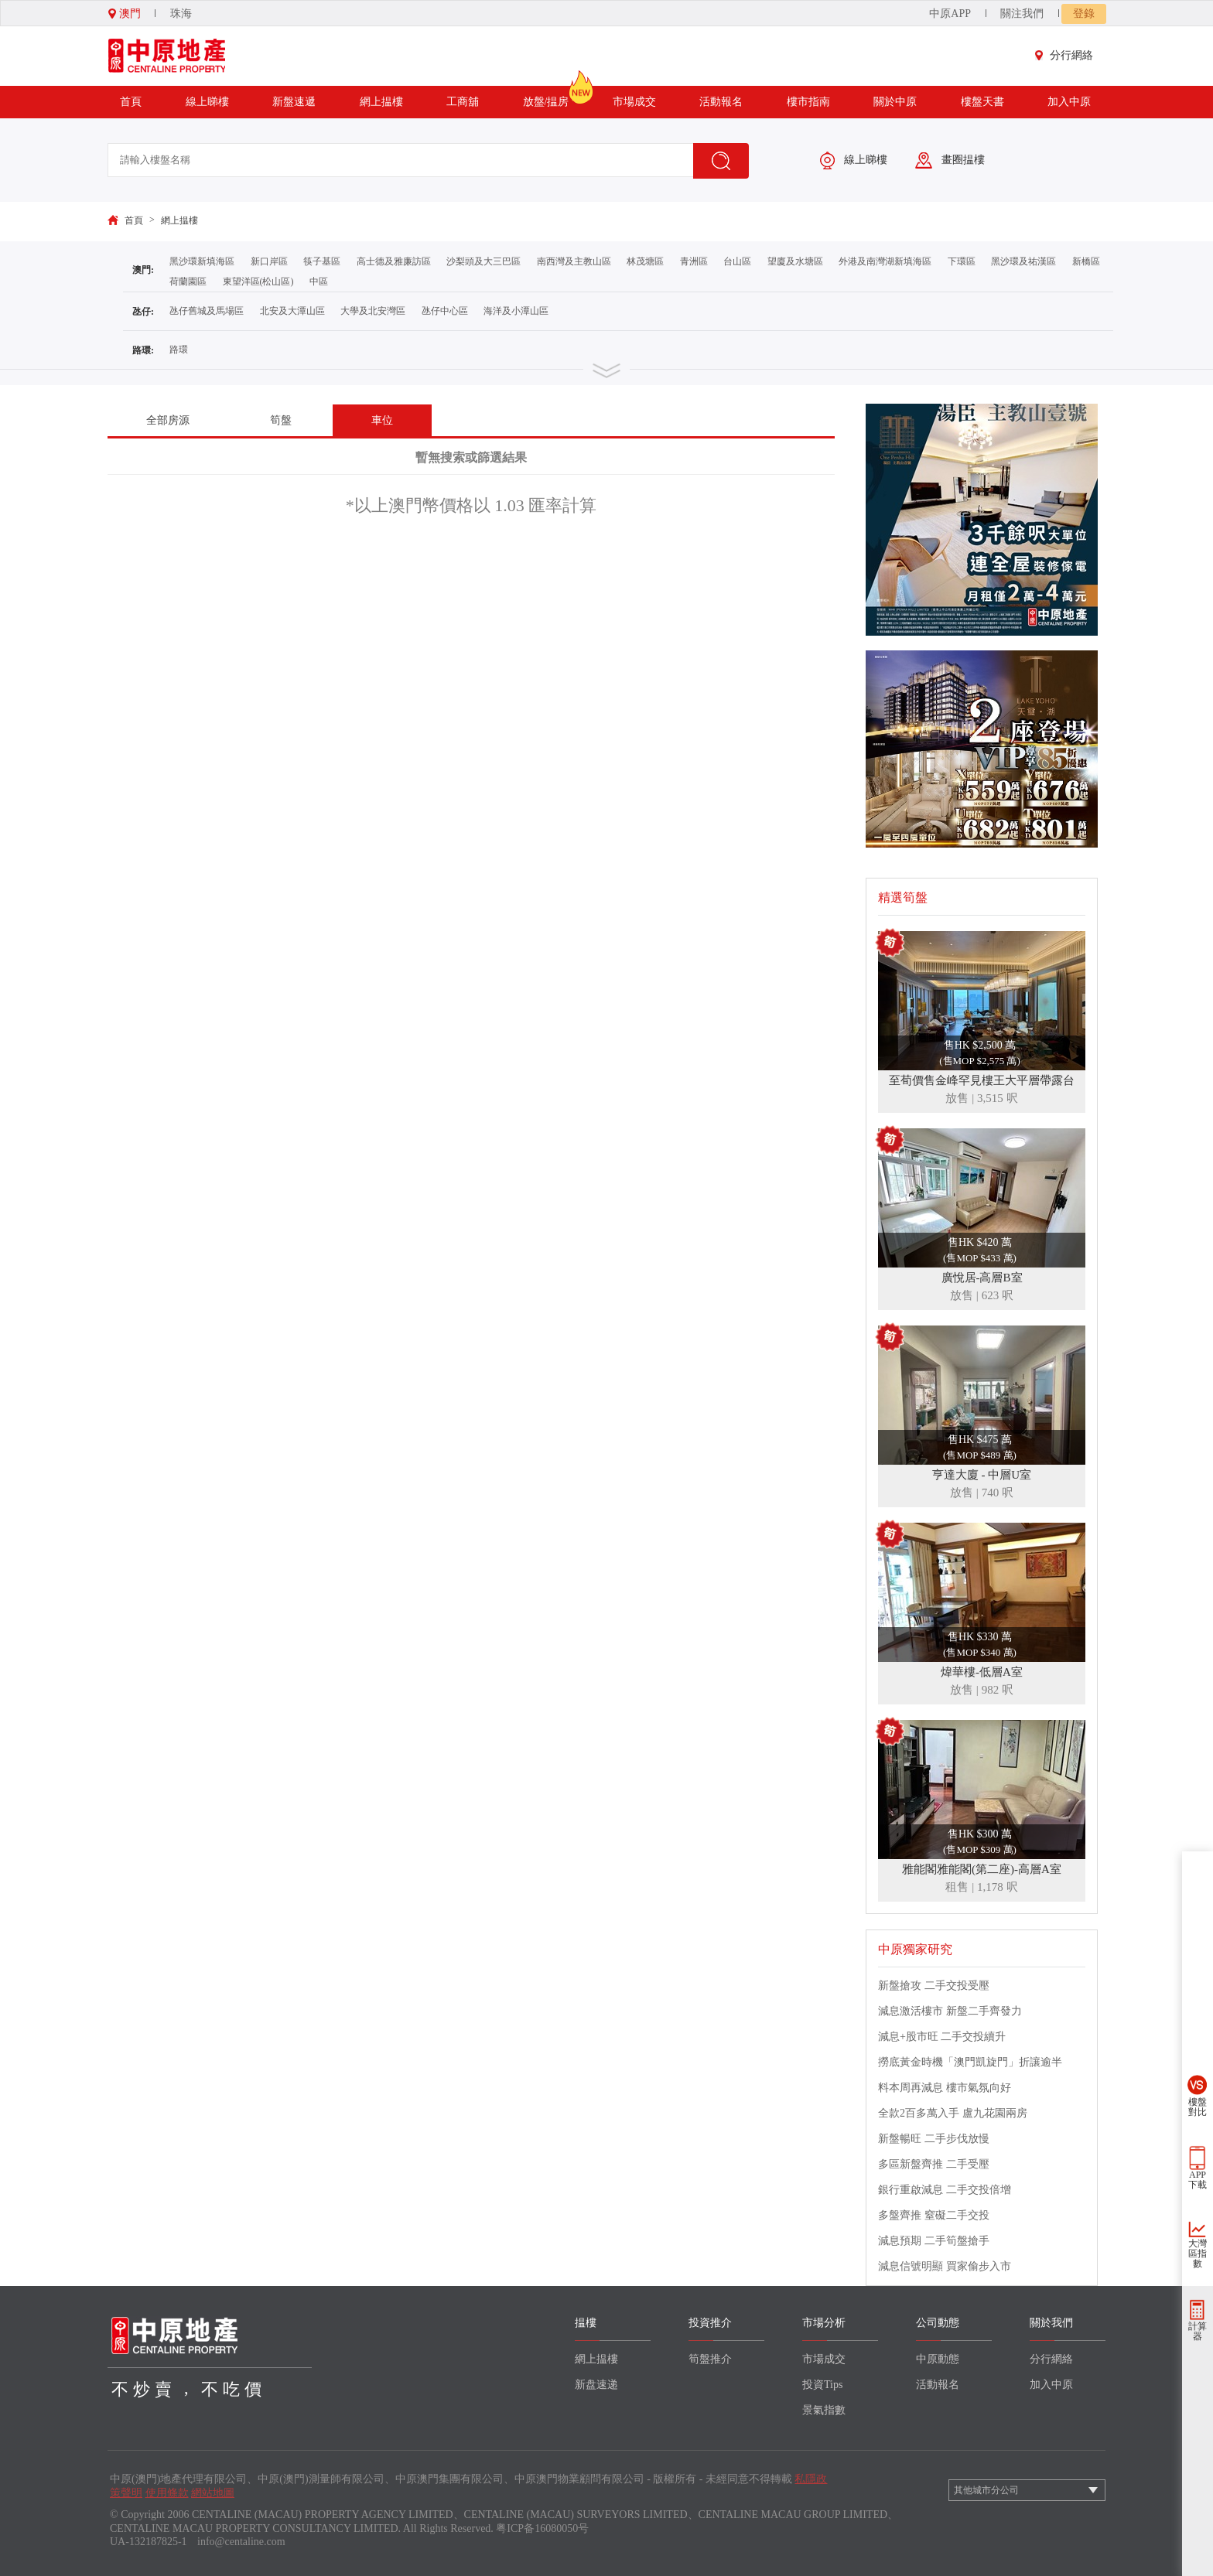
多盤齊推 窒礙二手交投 (933, 2215)
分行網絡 (1067, 55)
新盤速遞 (294, 101)
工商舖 (462, 101)
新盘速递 (596, 2384)
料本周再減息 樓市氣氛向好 (944, 2087)
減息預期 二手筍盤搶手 (933, 2241)
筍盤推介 (710, 2359)
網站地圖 (212, 2493)
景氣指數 (824, 2410)
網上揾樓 (381, 101)
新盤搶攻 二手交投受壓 (933, 1985)
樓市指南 (808, 101)
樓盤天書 (982, 101)
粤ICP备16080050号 (542, 2528)
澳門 (124, 13)
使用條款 (167, 2493)
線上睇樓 (207, 101)
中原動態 (937, 2359)
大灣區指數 (1197, 2253)
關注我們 (1022, 13)
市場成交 (634, 101)
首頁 (131, 101)
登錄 (1084, 13)
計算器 (1197, 2331)
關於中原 (895, 101)
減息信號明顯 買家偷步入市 (944, 2266)
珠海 (181, 13)
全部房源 (168, 420)
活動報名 (721, 101)
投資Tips (822, 2384)
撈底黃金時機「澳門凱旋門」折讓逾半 (970, 2062)
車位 (382, 420)
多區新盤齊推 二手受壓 (933, 2164)
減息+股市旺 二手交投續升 (942, 2036)
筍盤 (281, 420)
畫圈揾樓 (950, 160)
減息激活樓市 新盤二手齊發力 (950, 2011)
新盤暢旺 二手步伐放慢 (933, 2138)
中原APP (950, 13)
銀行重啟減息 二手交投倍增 (944, 2190)
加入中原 (1069, 101)
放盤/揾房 (546, 96)
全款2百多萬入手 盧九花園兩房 (952, 2113)
